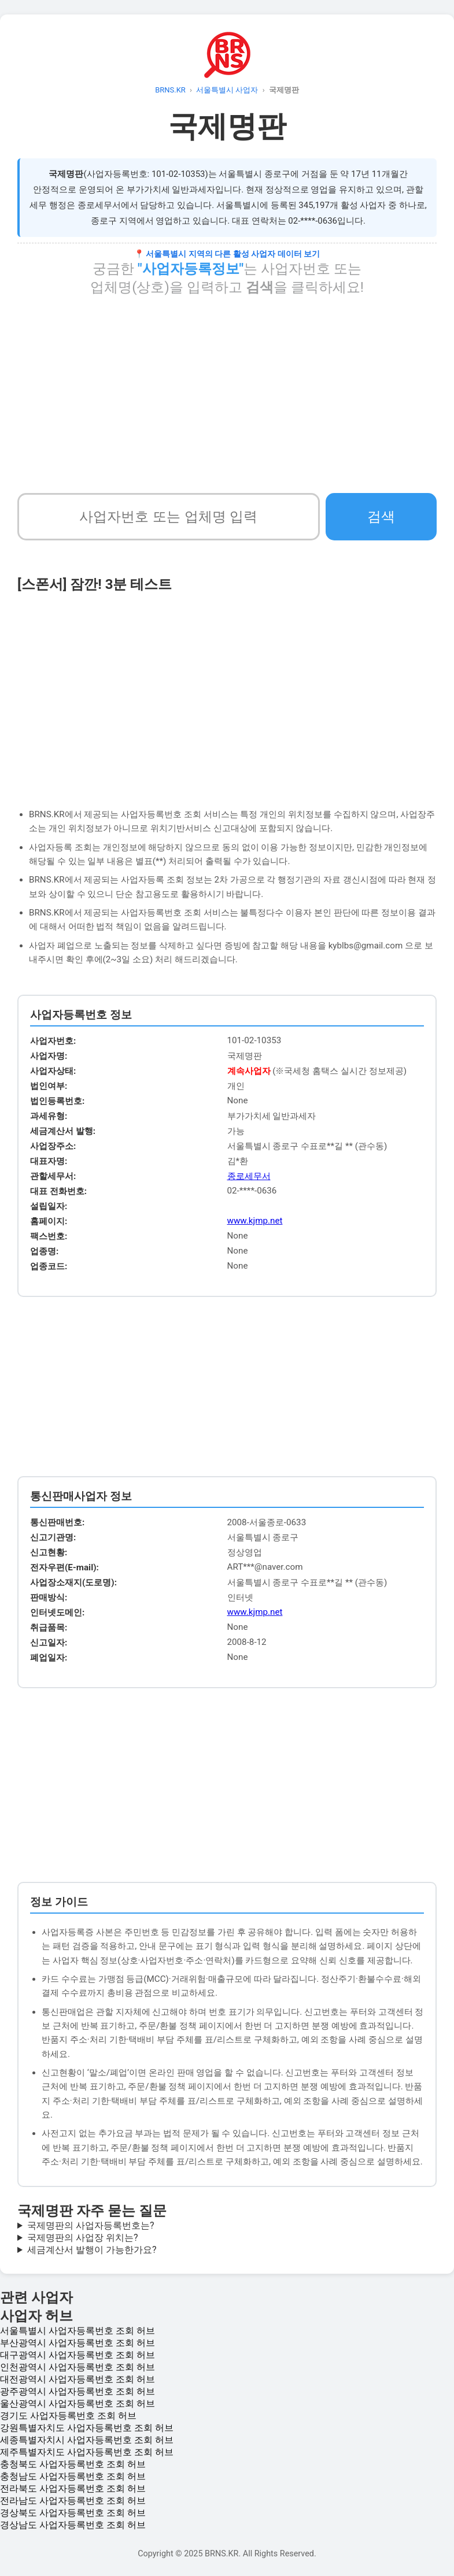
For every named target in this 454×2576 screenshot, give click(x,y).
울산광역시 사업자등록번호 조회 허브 (77, 2403)
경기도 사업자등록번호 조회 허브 (68, 2415)
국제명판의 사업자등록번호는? (90, 2225)
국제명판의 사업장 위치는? (82, 2237)
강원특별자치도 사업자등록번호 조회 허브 (87, 2427)
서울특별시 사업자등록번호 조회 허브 (77, 2330)
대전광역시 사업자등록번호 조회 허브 (77, 2379)
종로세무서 (249, 1176)
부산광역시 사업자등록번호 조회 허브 (77, 2342)
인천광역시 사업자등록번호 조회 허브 (77, 2367)
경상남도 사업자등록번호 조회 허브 (73, 2524)
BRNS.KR (170, 90)
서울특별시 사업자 (227, 90)
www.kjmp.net (255, 1220)
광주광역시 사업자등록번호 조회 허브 (77, 2391)
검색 (381, 516)
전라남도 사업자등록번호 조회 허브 (73, 2500)
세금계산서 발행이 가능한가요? (92, 2249)
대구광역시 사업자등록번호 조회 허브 (77, 2354)
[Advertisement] (227, 395)
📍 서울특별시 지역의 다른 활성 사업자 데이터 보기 (227, 253)
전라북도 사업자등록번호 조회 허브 (73, 2488)
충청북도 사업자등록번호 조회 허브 (73, 2464)
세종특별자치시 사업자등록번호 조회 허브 (87, 2439)
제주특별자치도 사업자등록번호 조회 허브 (87, 2452)
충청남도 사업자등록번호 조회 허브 (73, 2476)
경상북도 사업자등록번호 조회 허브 (73, 2512)
